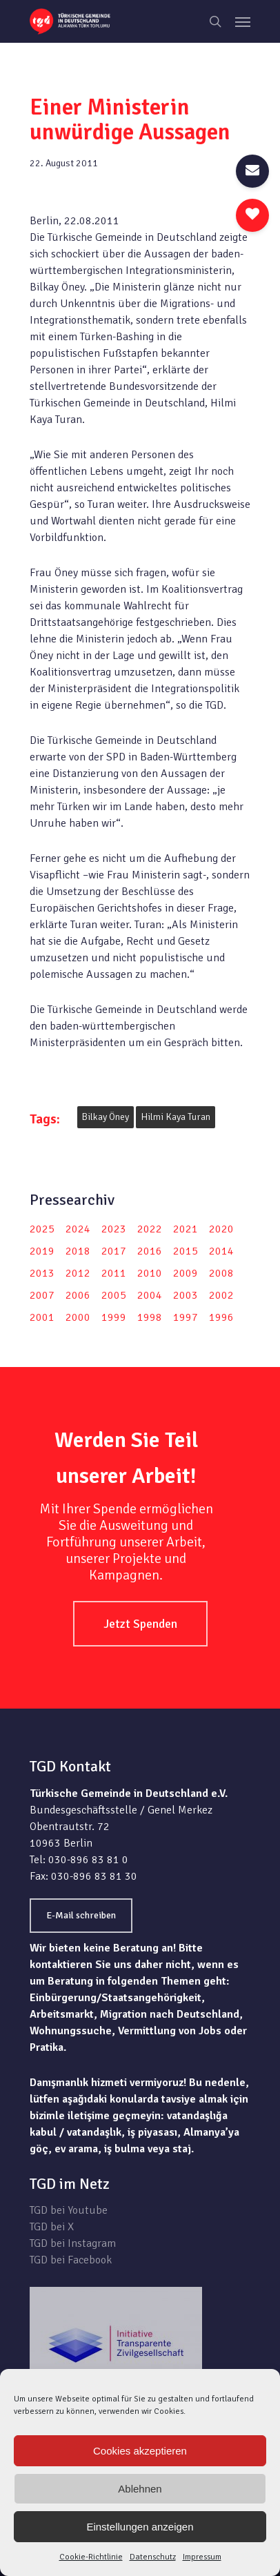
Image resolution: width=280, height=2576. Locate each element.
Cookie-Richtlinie (91, 2557)
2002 (221, 1295)
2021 (185, 1229)
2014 (221, 1251)
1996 (221, 1317)
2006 (78, 1295)
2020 (221, 1229)
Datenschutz (153, 2557)
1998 (149, 1317)
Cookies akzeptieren (140, 2451)
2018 (78, 1251)
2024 (78, 1229)
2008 (221, 1273)
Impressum (202, 2557)
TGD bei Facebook (71, 2260)
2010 (149, 1273)
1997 (185, 1317)
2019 (42, 1251)
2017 (113, 1251)
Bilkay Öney (105, 1117)
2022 (149, 1229)
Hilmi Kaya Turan (175, 1117)
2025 (42, 1229)
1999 (113, 1317)
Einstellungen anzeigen (139, 2527)
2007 (42, 1295)
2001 (42, 1317)
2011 (113, 1273)
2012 (78, 1273)
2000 (78, 1317)
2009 (185, 1273)
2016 (149, 1251)
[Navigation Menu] (242, 21)
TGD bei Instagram (73, 2243)
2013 (42, 1273)
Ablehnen (139, 2489)
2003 (185, 1295)
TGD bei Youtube (69, 2210)
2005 (113, 1295)
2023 (113, 1229)
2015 (185, 1251)
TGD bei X (52, 2227)
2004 (149, 1295)
